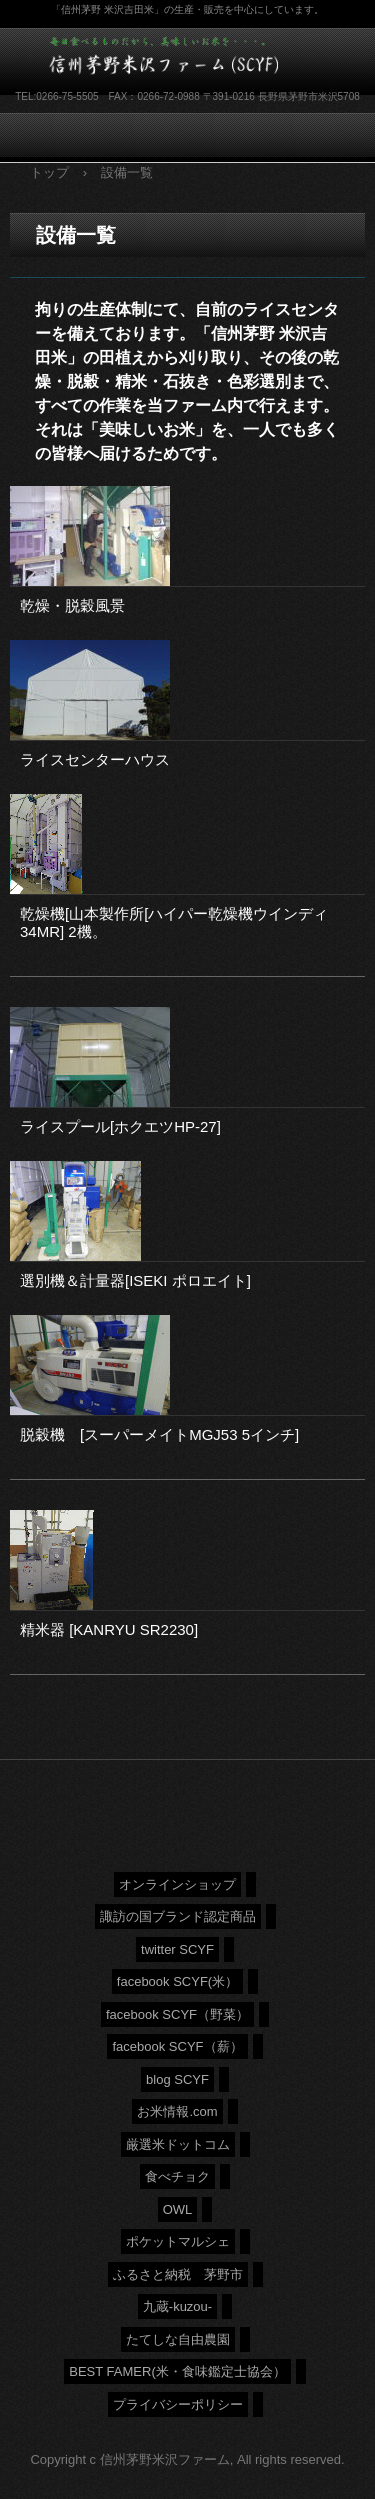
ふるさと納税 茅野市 (178, 2274)
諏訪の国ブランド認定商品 (178, 1916)
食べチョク (177, 2176)
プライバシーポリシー (178, 2404)
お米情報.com (177, 2111)
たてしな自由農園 (178, 2339)
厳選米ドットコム (178, 2144)
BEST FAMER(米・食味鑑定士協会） (177, 2371)
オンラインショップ (177, 1884)
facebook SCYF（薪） (177, 2046)
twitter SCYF (177, 1949)
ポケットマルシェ (178, 2241)
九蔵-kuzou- (177, 2306)
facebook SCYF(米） (177, 1981)
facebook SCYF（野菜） (177, 2014)
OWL (178, 2209)
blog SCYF (177, 2079)
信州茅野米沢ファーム (175, 59)
